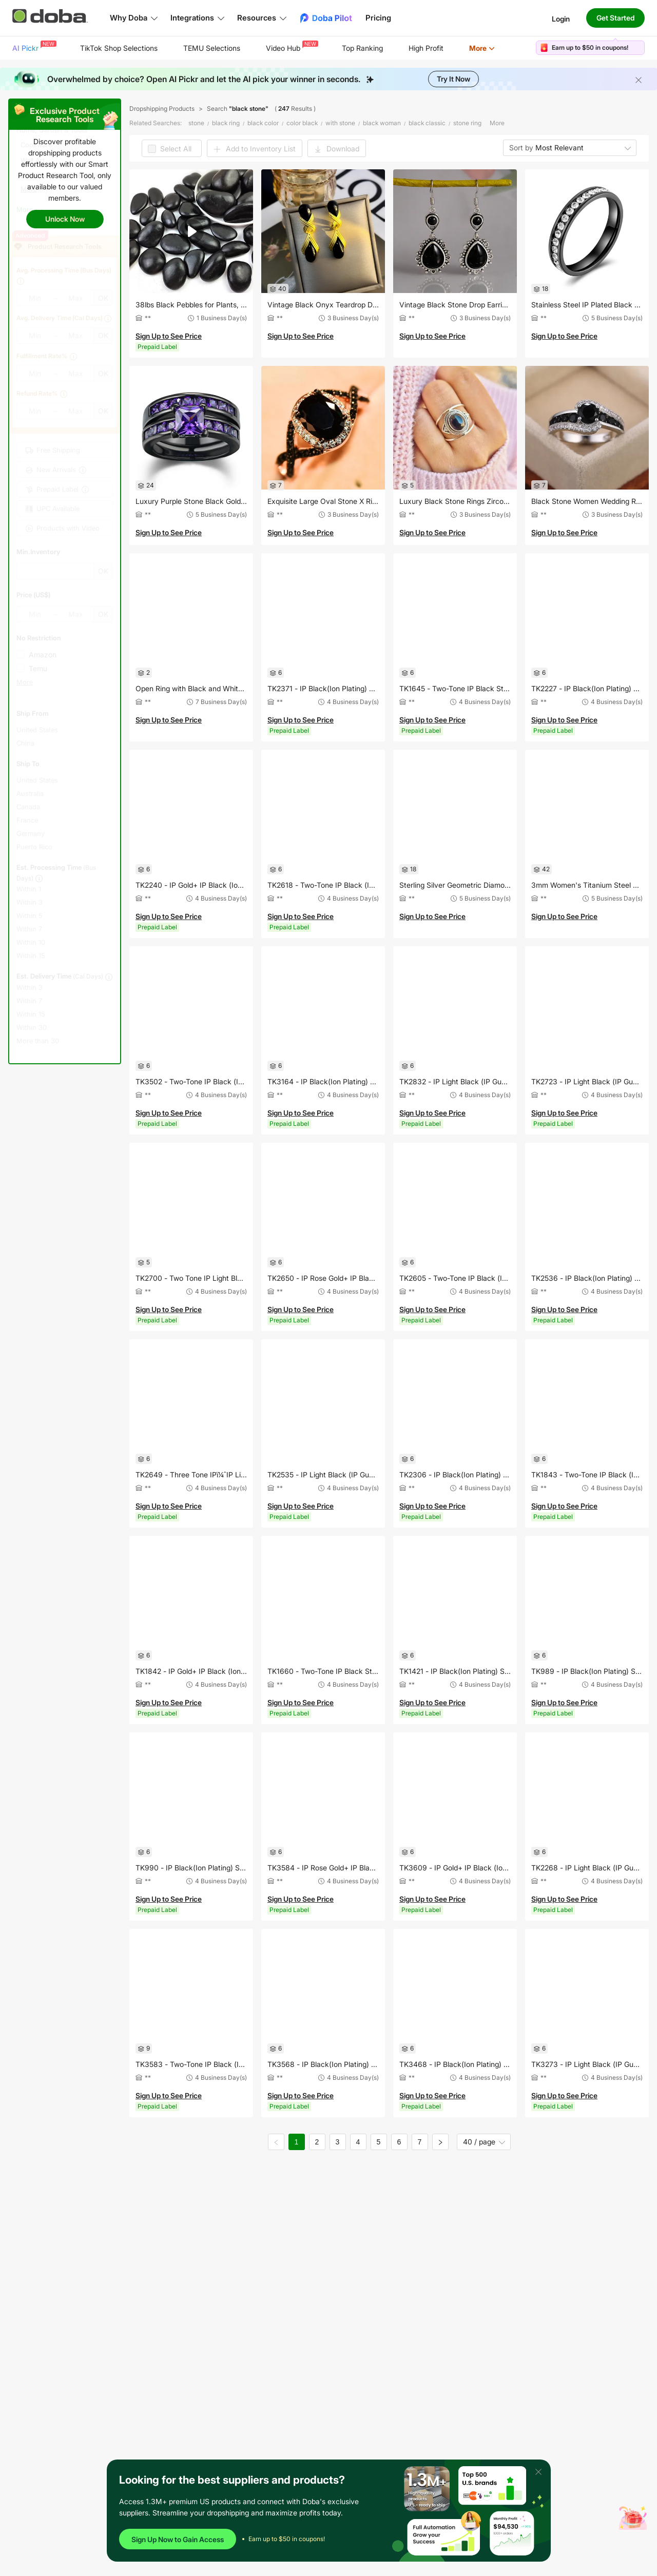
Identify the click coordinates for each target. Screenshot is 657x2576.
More (482, 48)
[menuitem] (33, 48)
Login (561, 18)
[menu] (266, 48)
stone (196, 123)
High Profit (426, 48)
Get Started (615, 17)
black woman (382, 123)
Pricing (378, 18)
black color (263, 123)
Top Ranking (362, 48)
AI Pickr (33, 46)
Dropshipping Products (162, 108)
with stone (340, 123)
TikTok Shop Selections (119, 48)
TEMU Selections (211, 48)
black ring (226, 123)
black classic (427, 123)
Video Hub (291, 46)
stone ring (467, 123)
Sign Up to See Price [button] (169, 335)
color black (302, 123)
